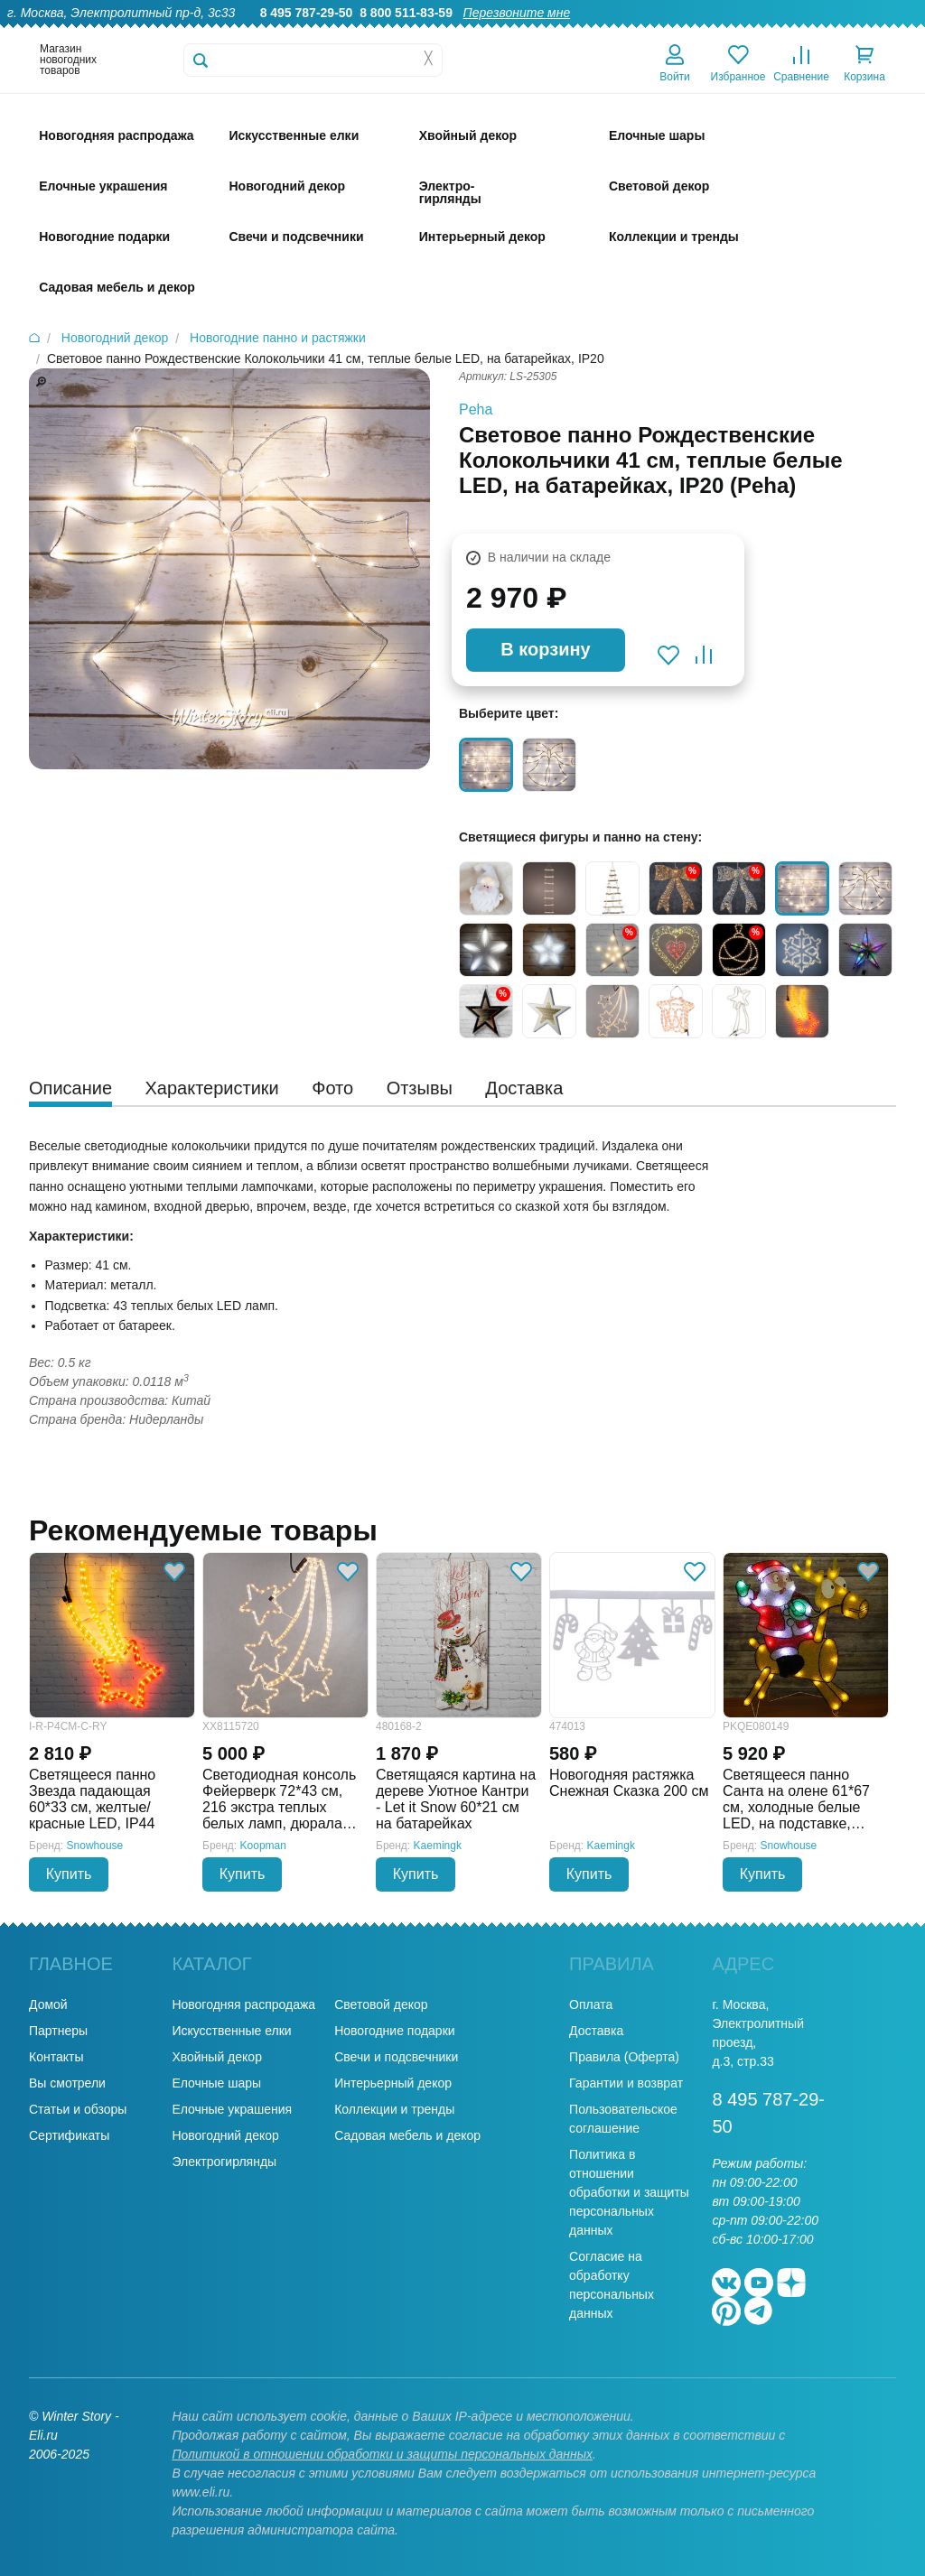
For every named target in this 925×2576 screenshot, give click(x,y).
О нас (463, 32)
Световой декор (380, 2004)
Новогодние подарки (394, 2030)
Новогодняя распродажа (243, 2004)
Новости (815, 32)
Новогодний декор (225, 2135)
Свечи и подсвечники (396, 2057)
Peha (475, 409)
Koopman (263, 1845)
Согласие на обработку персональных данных (611, 2284)
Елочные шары (216, 2083)
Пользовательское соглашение (623, 2118)
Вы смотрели (67, 2083)
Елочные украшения (232, 2109)
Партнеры (58, 2030)
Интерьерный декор (393, 2083)
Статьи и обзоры (77, 2109)
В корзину (545, 649)
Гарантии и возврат (626, 2083)
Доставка (682, 32)
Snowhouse (95, 1845)
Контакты (887, 32)
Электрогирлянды (224, 2161)
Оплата (750, 32)
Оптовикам (604, 32)
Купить (69, 1874)
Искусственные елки (231, 2030)
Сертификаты (69, 2135)
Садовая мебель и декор (407, 2135)
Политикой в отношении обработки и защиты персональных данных (382, 2454)
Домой (48, 2004)
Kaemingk (438, 1845)
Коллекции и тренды (394, 2109)
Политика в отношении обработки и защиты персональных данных (629, 2192)
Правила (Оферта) (624, 2057)
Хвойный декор (217, 2057)
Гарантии (526, 32)
